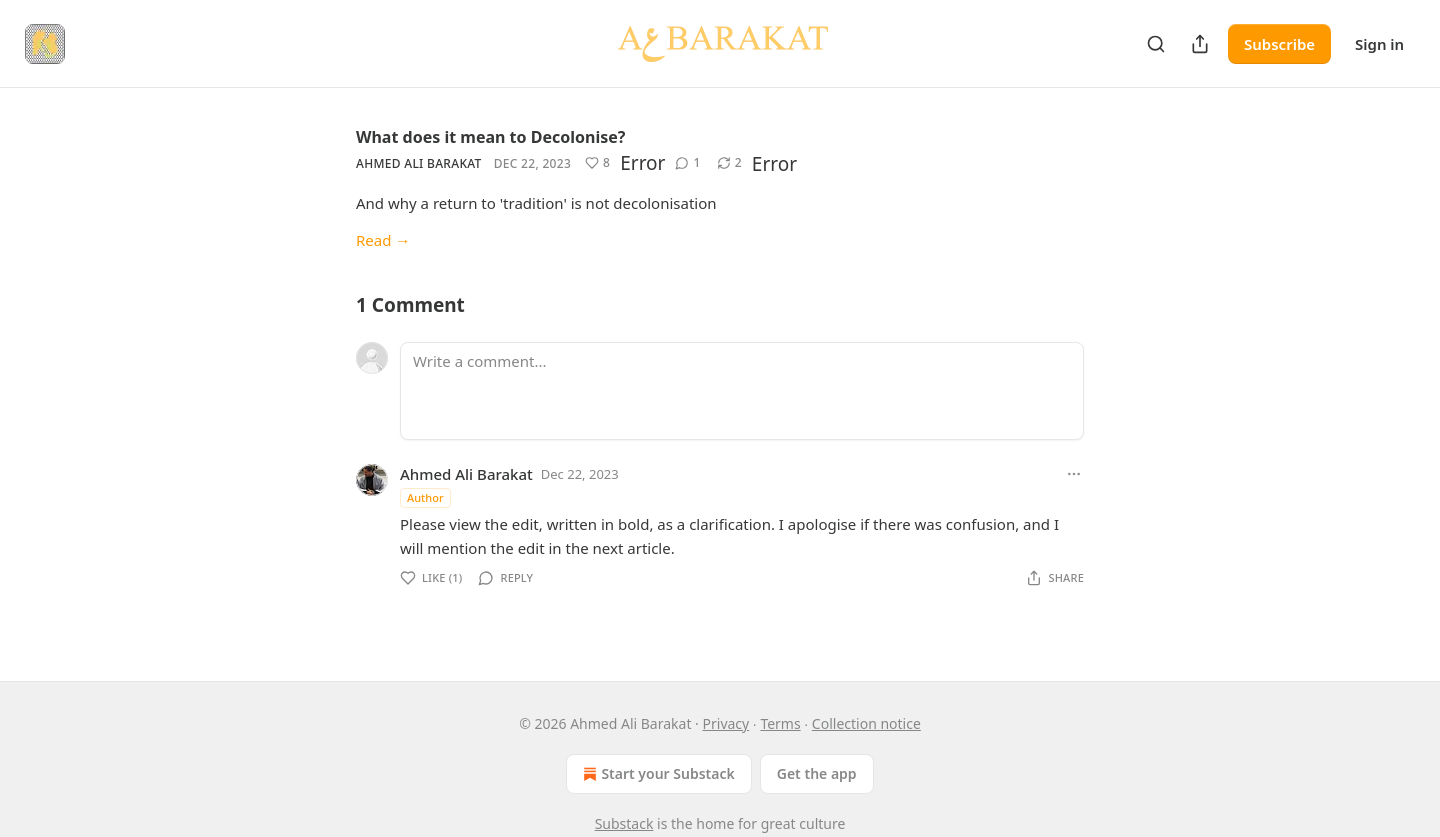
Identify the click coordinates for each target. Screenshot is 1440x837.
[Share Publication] (1200, 44)
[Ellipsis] (1074, 474)
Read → (383, 240)
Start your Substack (656, 774)
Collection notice (866, 723)
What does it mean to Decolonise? (490, 137)
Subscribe (1279, 44)
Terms (780, 723)
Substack (624, 823)
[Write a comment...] (742, 391)
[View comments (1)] (687, 163)
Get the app (817, 773)
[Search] (1156, 44)
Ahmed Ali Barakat (419, 163)
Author (425, 497)
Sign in (1379, 44)
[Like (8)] (597, 163)
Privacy (726, 723)
